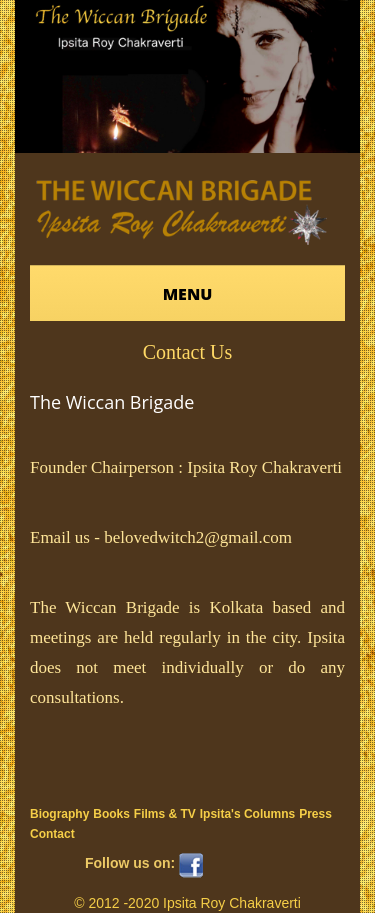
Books (111, 814)
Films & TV (165, 814)
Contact (52, 834)
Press (315, 814)
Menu (188, 294)
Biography (59, 814)
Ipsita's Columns (248, 814)
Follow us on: (130, 863)
